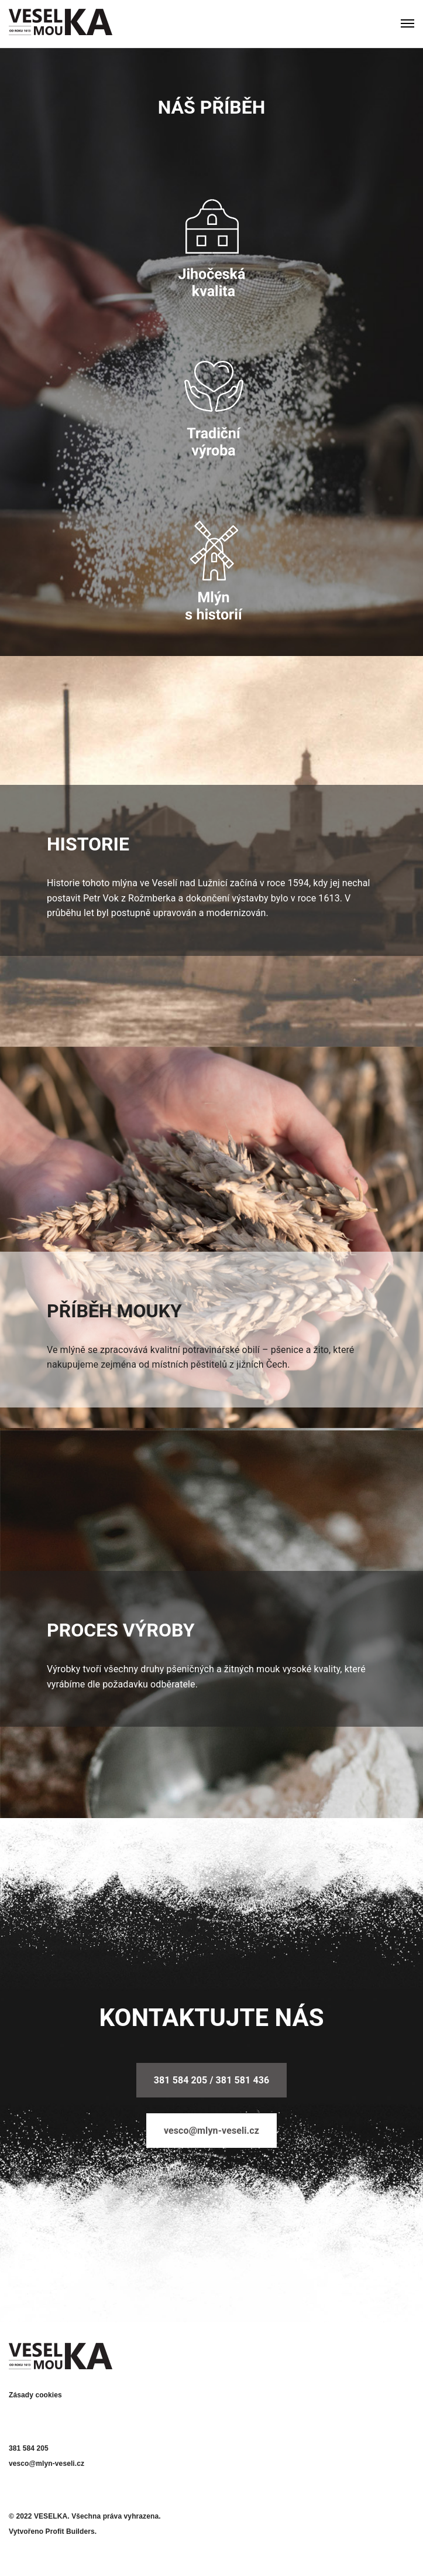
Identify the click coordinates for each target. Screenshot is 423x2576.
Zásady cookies (35, 2395)
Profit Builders (70, 2531)
